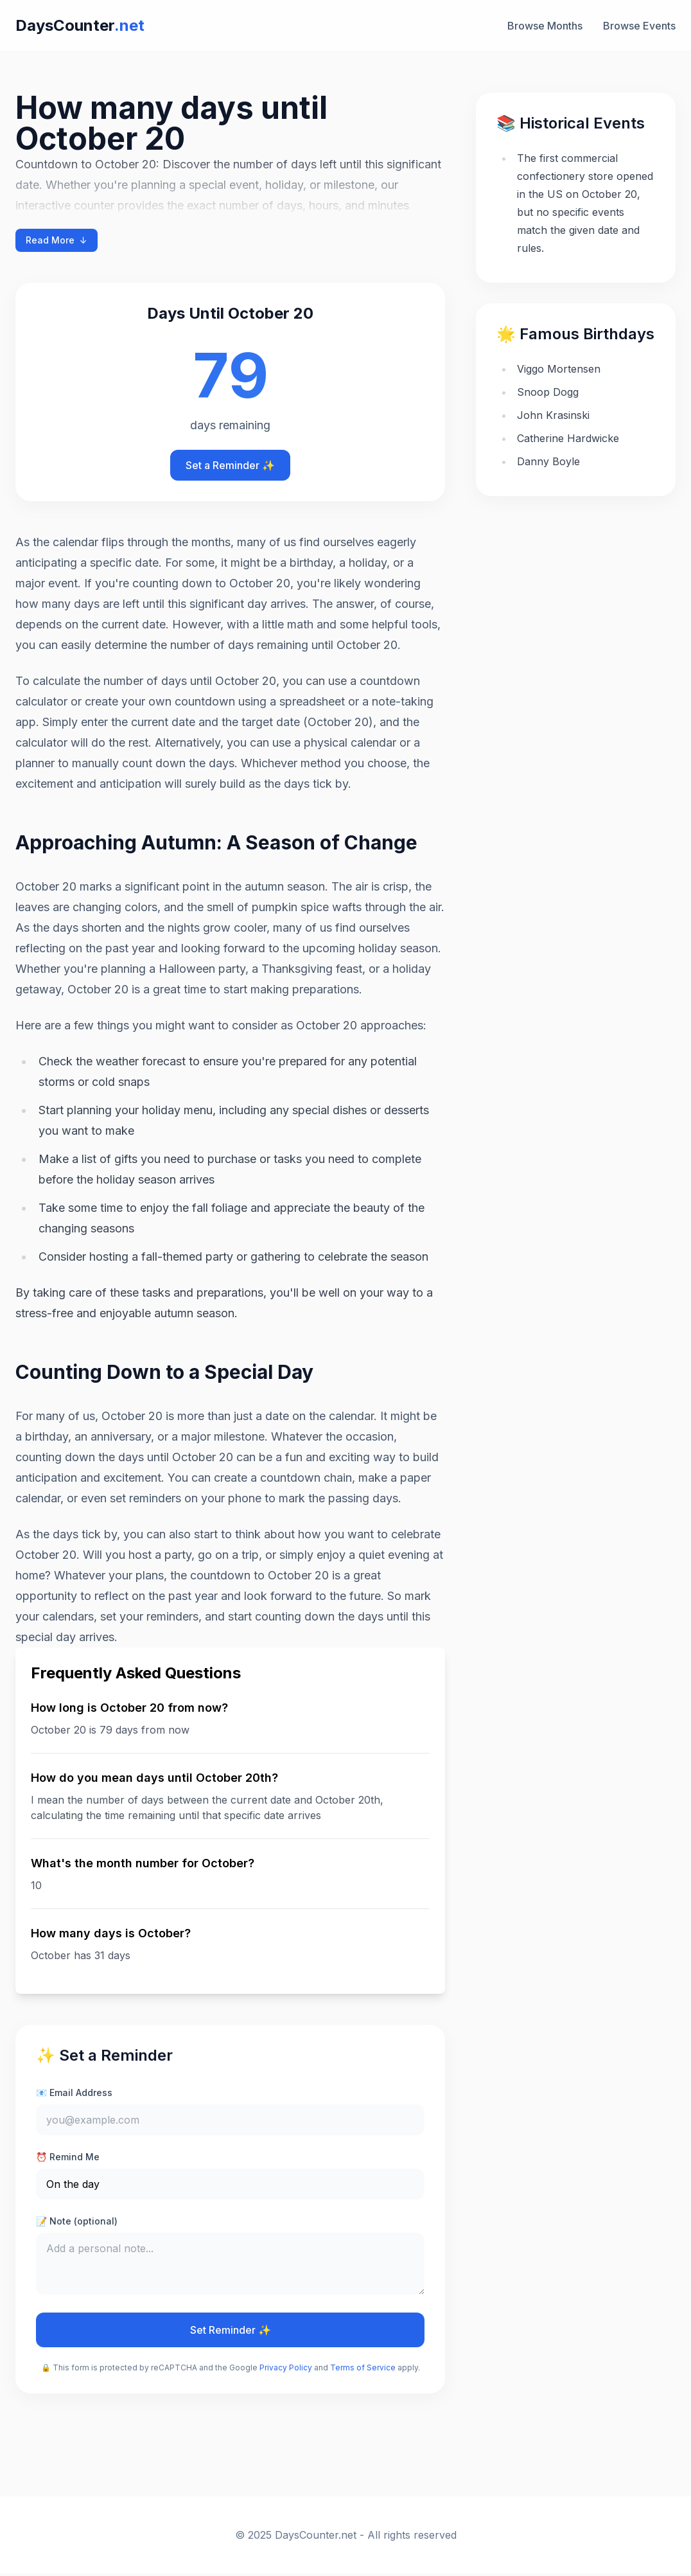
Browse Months (544, 25)
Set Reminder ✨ (230, 2331)
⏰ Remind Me (68, 2156)
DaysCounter (79, 25)
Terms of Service (363, 2370)
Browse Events (639, 25)
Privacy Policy (285, 2370)
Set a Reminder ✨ (230, 465)
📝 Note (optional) (77, 2221)
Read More (56, 240)
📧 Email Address (74, 2092)
